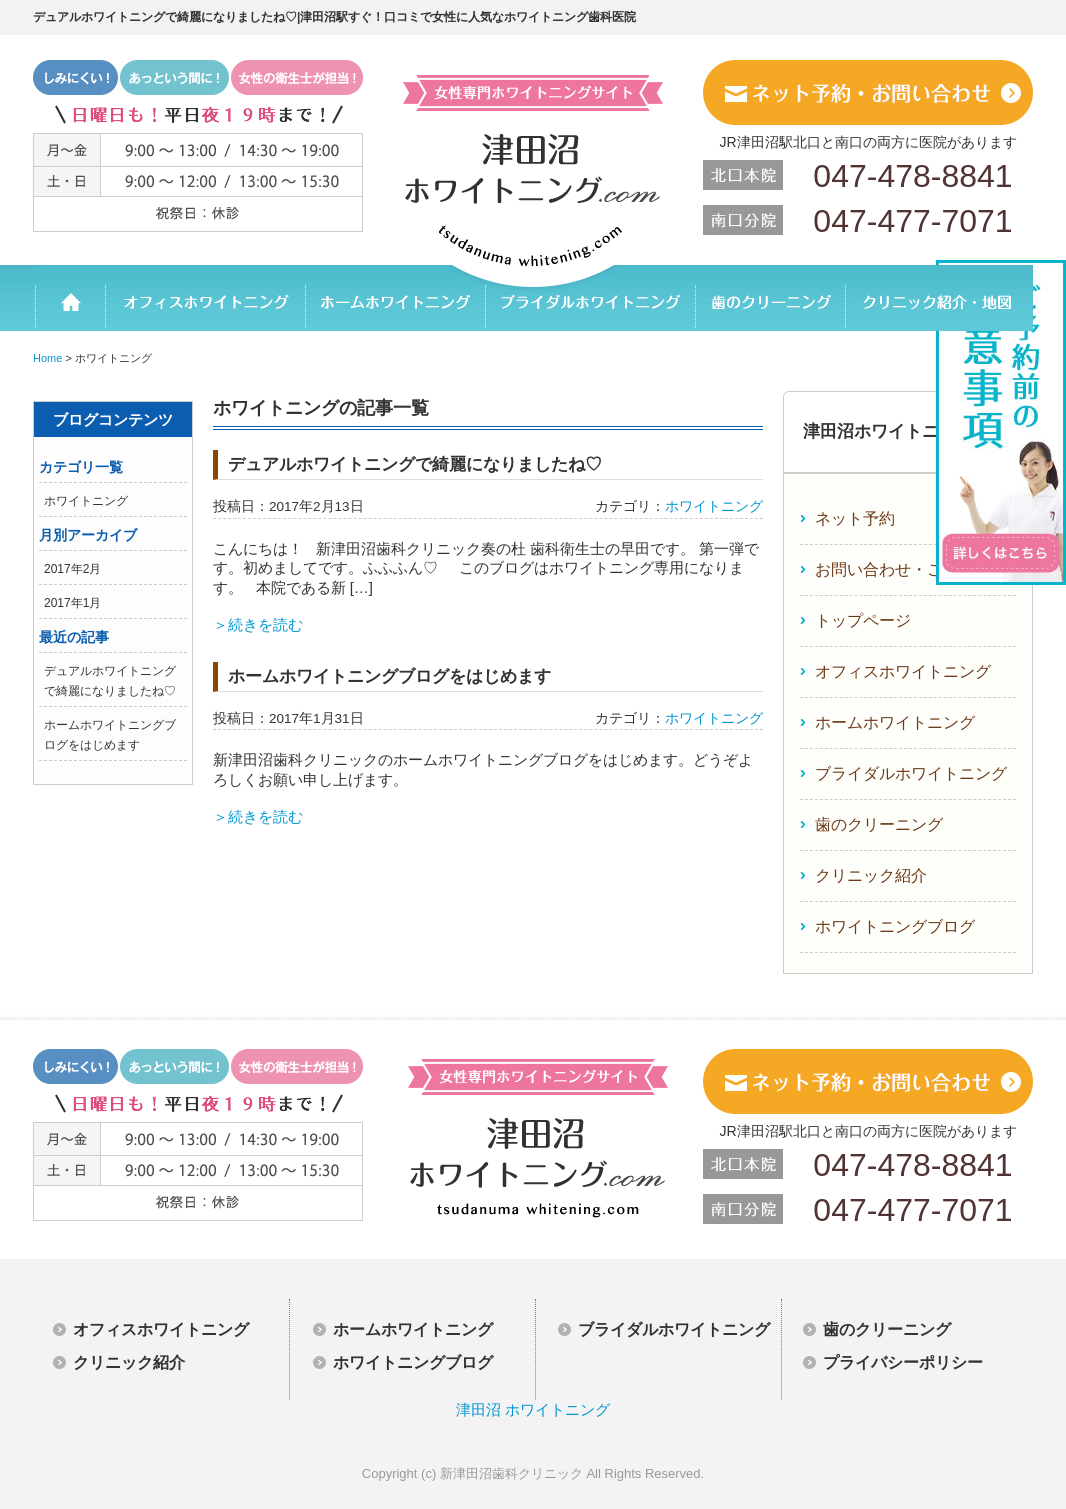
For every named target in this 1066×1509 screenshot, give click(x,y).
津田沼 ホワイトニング (533, 1409)
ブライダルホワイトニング (590, 298)
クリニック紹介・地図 (938, 298)
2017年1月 (72, 603)
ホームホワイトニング (395, 298)
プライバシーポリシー (903, 1362)
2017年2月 (72, 569)
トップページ (863, 620)
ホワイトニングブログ (895, 926)
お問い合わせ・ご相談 (895, 569)
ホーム (69, 298)
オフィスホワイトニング (205, 298)
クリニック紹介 (871, 875)
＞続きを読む (258, 624)
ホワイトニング (86, 501)
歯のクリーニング (769, 298)
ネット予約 (855, 518)
